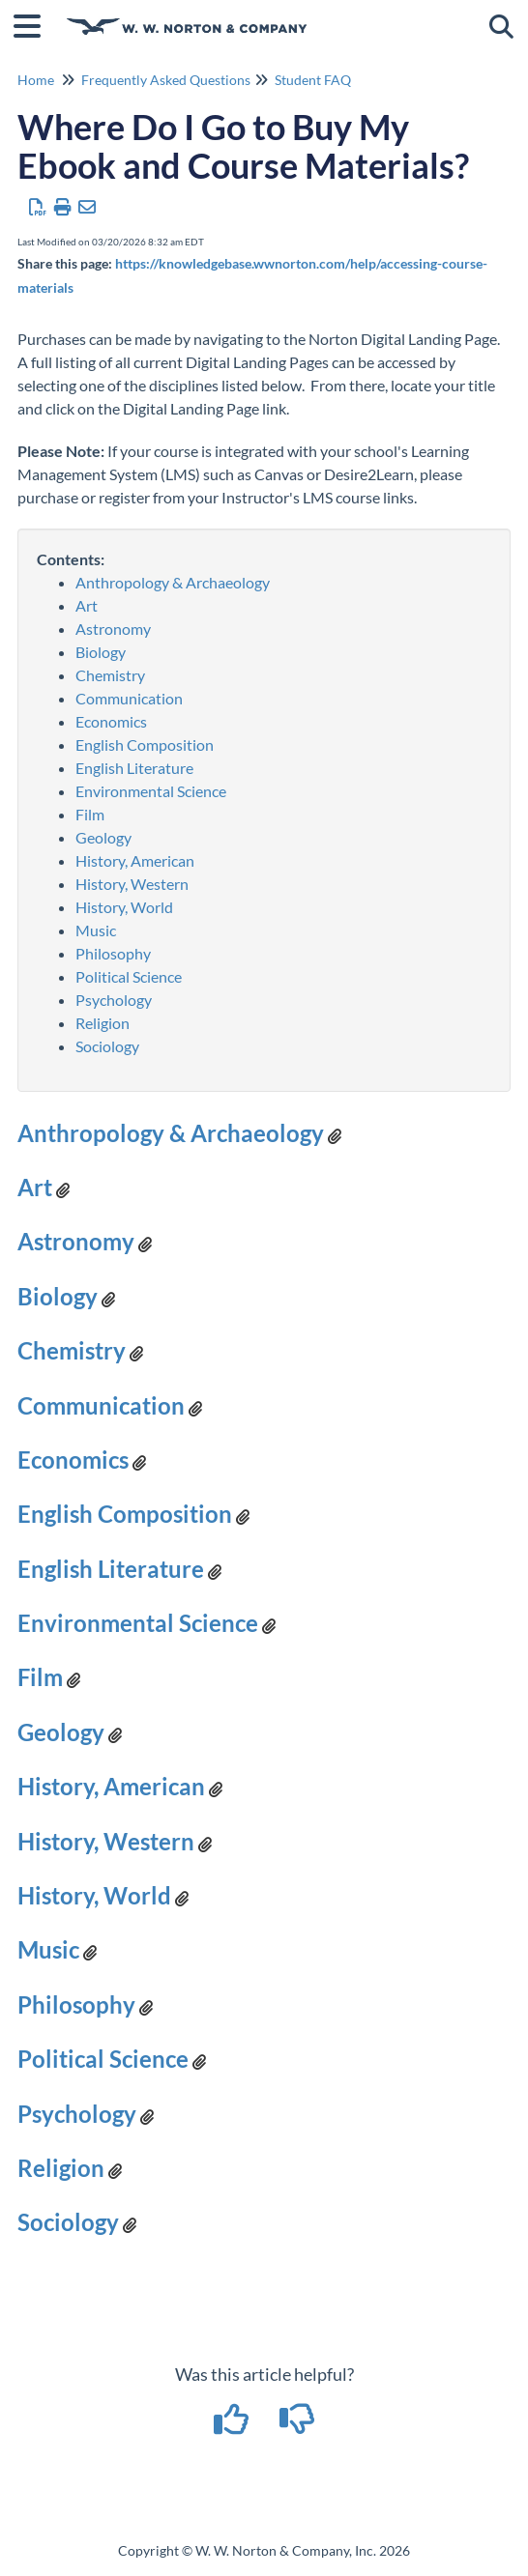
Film (89, 814)
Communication (129, 698)
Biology (100, 652)
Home (35, 80)
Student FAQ (313, 80)
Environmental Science (150, 791)
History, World (124, 907)
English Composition (144, 744)
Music (95, 930)
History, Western (132, 883)
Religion (102, 1023)
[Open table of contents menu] (34, 23)
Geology (103, 837)
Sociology (107, 1046)
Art (86, 605)
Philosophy (113, 953)
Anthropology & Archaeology (172, 582)
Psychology (113, 999)
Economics (111, 721)
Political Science (128, 976)
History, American (134, 860)
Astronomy (113, 628)
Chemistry (110, 675)
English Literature (134, 767)
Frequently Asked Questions (165, 80)
